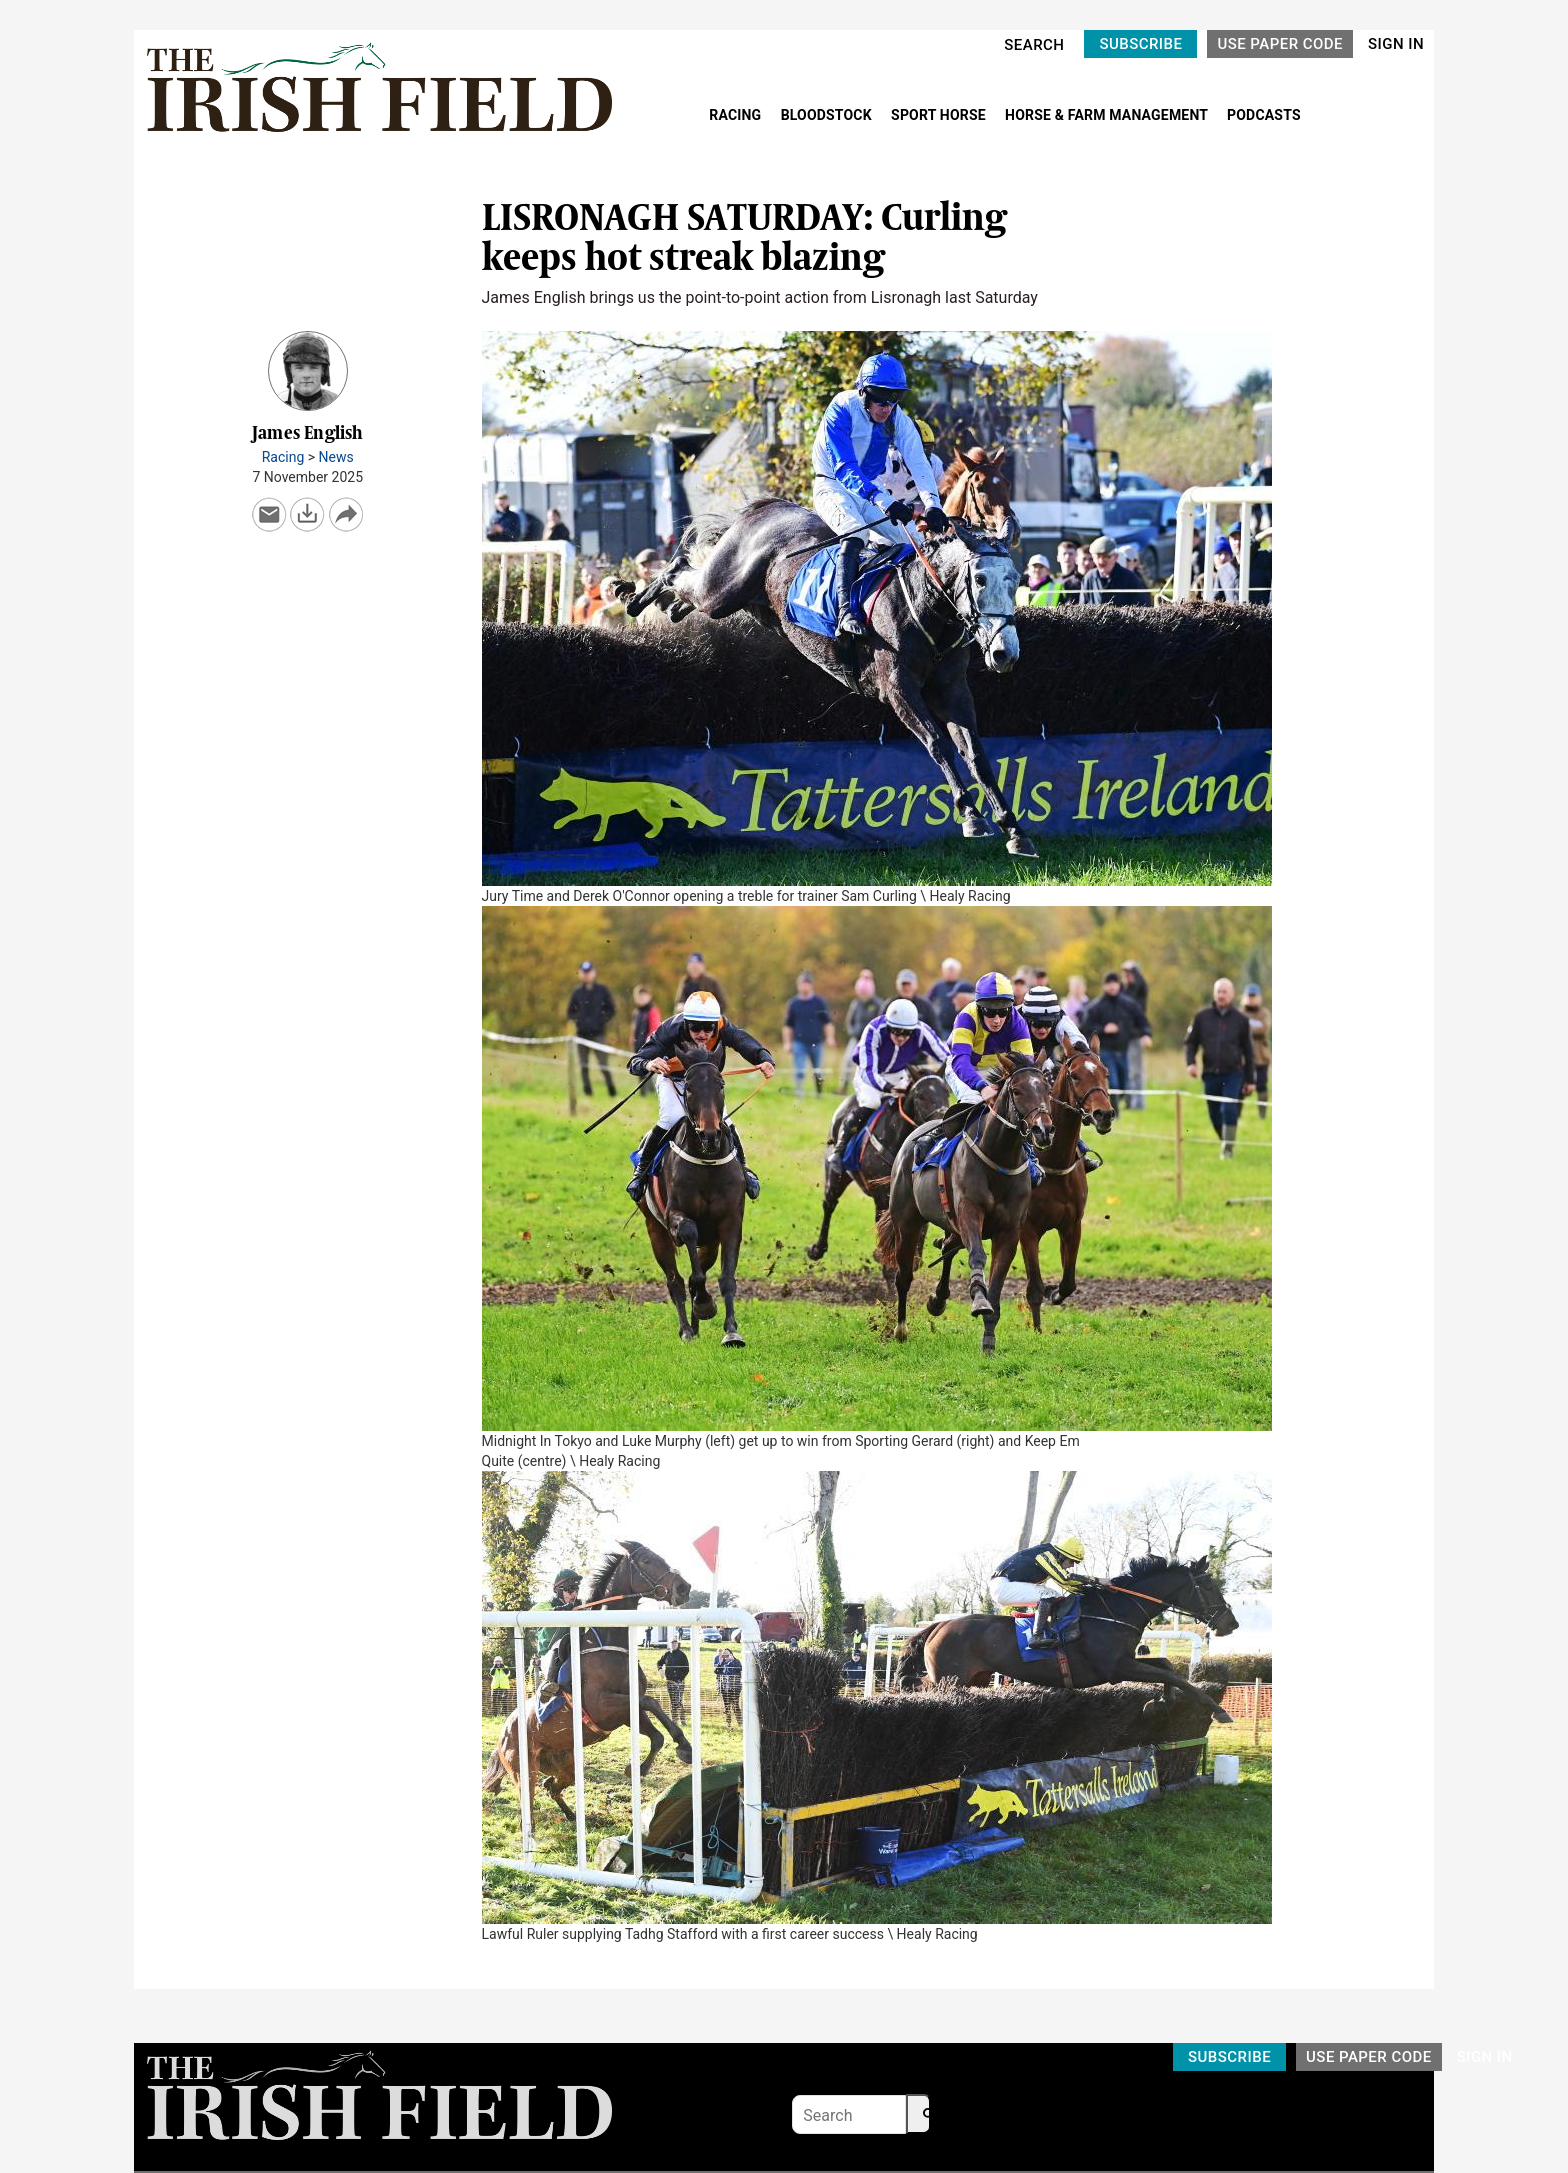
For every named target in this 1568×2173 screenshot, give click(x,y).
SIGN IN (1396, 44)
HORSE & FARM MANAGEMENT (1108, 115)
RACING (737, 115)
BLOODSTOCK (828, 115)
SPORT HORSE (940, 115)
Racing (283, 457)
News (336, 457)
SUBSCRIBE (1140, 44)
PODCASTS (1264, 115)
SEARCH (1034, 45)
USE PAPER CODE (1280, 44)
